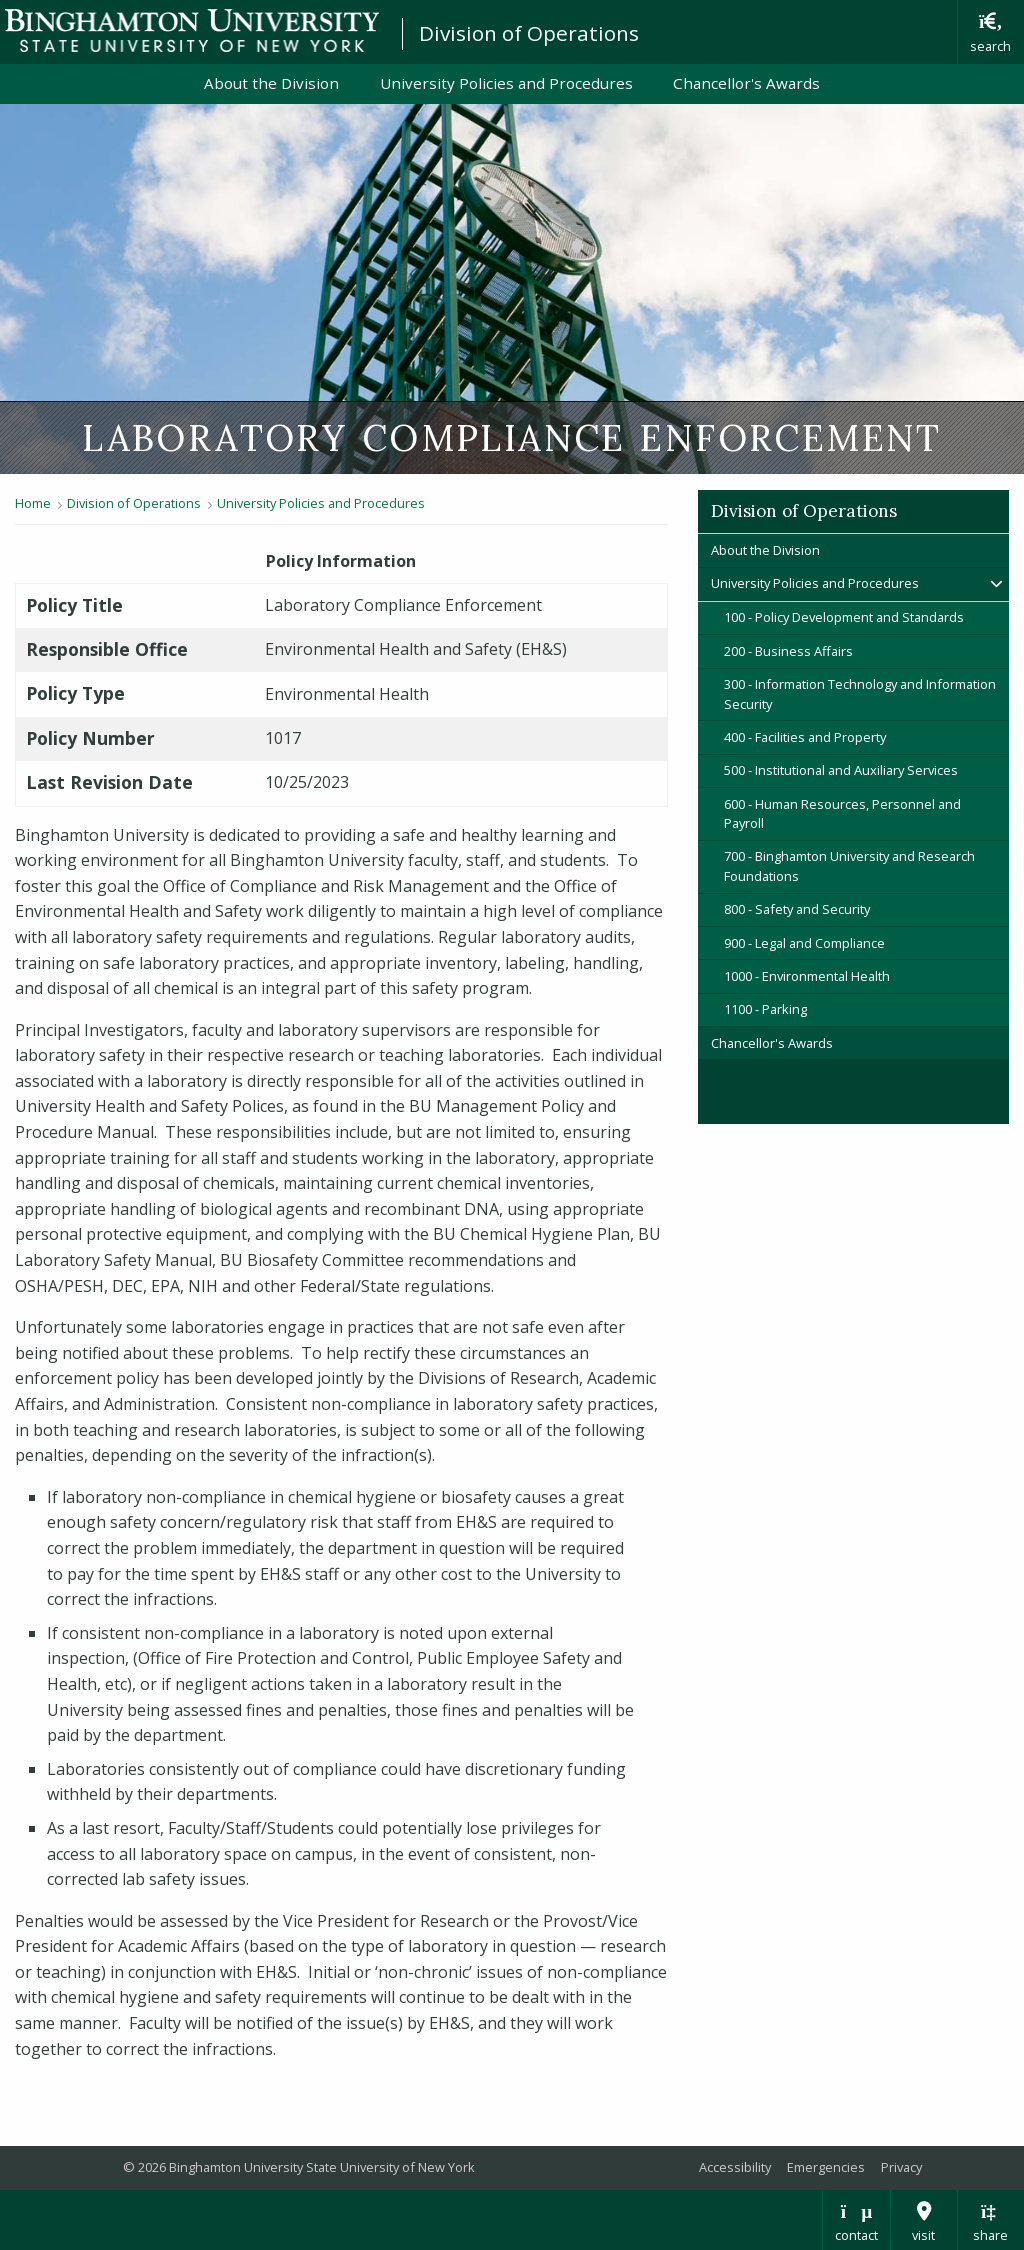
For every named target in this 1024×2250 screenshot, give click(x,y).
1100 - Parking (765, 1009)
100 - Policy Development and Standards (844, 617)
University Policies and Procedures (506, 83)
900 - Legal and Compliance (804, 943)
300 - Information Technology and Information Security (860, 693)
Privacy (901, 2167)
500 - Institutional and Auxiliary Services (841, 770)
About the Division (271, 83)
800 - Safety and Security (797, 909)
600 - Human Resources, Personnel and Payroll (842, 813)
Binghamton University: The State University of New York (192, 30)
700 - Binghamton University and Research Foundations (849, 865)
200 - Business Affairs (788, 651)
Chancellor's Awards (746, 83)
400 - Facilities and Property (805, 737)
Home (33, 503)
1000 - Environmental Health (807, 976)
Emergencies (826, 2167)
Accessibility (735, 2167)
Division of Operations (529, 33)
